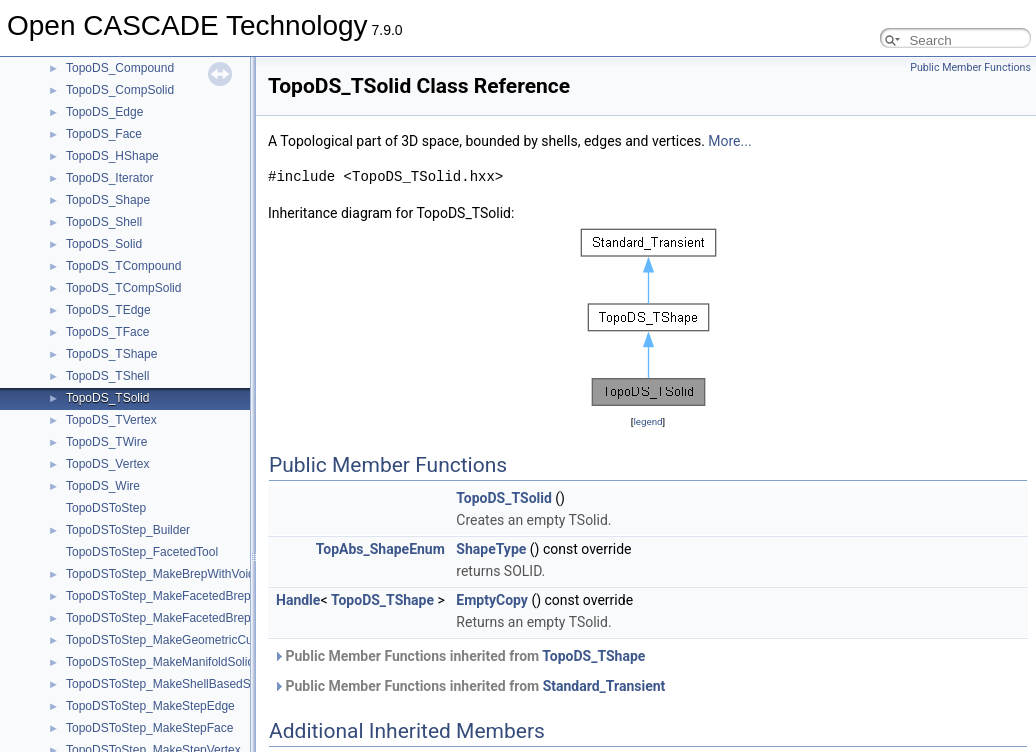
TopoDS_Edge (104, 112)
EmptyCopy (492, 600)
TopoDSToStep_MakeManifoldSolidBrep (172, 662)
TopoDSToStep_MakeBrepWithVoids (163, 574)
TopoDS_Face (104, 134)
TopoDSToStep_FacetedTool (142, 552)
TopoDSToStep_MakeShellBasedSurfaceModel (191, 684)
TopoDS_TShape (111, 354)
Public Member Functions (970, 67)
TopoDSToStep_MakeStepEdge (150, 706)
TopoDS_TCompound (123, 266)
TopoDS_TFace (107, 332)
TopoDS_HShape (112, 156)
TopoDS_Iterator (109, 178)
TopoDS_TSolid (107, 398)
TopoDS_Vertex (107, 464)
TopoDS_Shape (108, 200)
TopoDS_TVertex (111, 420)
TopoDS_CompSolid (120, 90)
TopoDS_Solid (104, 244)
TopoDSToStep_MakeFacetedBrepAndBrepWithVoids (208, 618)
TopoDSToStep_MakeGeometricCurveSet (176, 640)
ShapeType (491, 549)
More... (729, 141)
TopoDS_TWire (106, 442)
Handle (298, 600)
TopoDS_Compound (120, 68)
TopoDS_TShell (107, 376)
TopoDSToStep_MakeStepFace (149, 728)
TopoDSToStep (106, 508)
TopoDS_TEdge (108, 310)
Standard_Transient (604, 686)
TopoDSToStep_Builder (128, 530)
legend (647, 421)
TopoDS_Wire (103, 486)
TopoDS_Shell (104, 222)
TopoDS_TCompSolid (123, 288)
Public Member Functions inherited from (459, 656)
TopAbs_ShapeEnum (380, 549)
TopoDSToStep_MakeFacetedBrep (158, 596)
